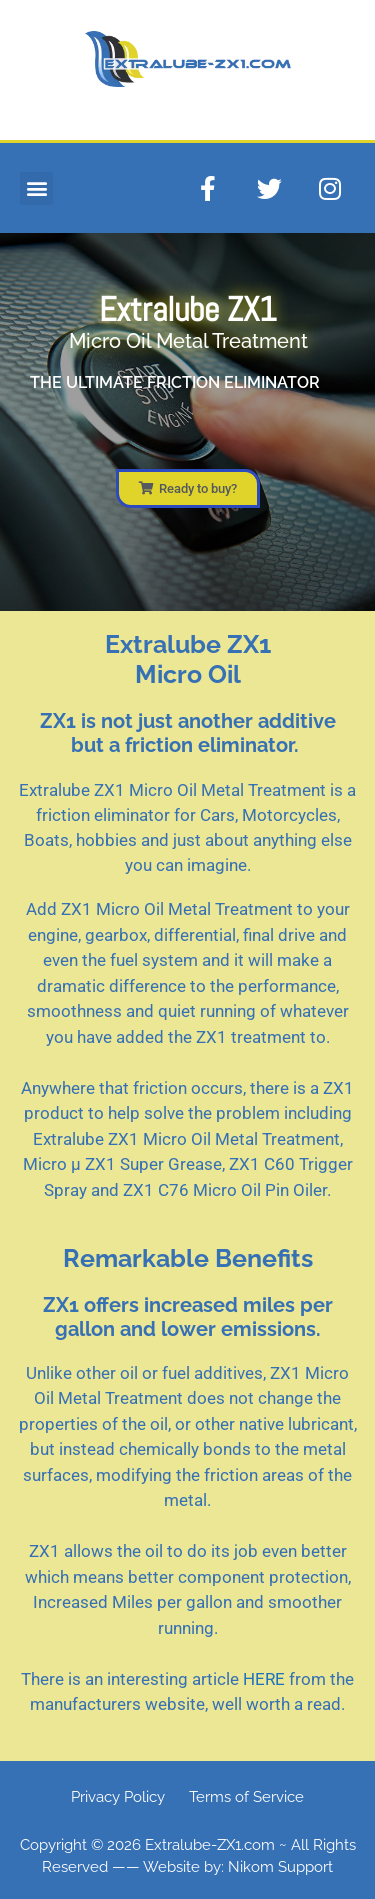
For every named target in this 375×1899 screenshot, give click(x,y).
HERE (264, 1679)
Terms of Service (246, 1797)
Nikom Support (280, 1867)
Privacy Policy (118, 1797)
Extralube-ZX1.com (210, 1845)
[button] (36, 188)
